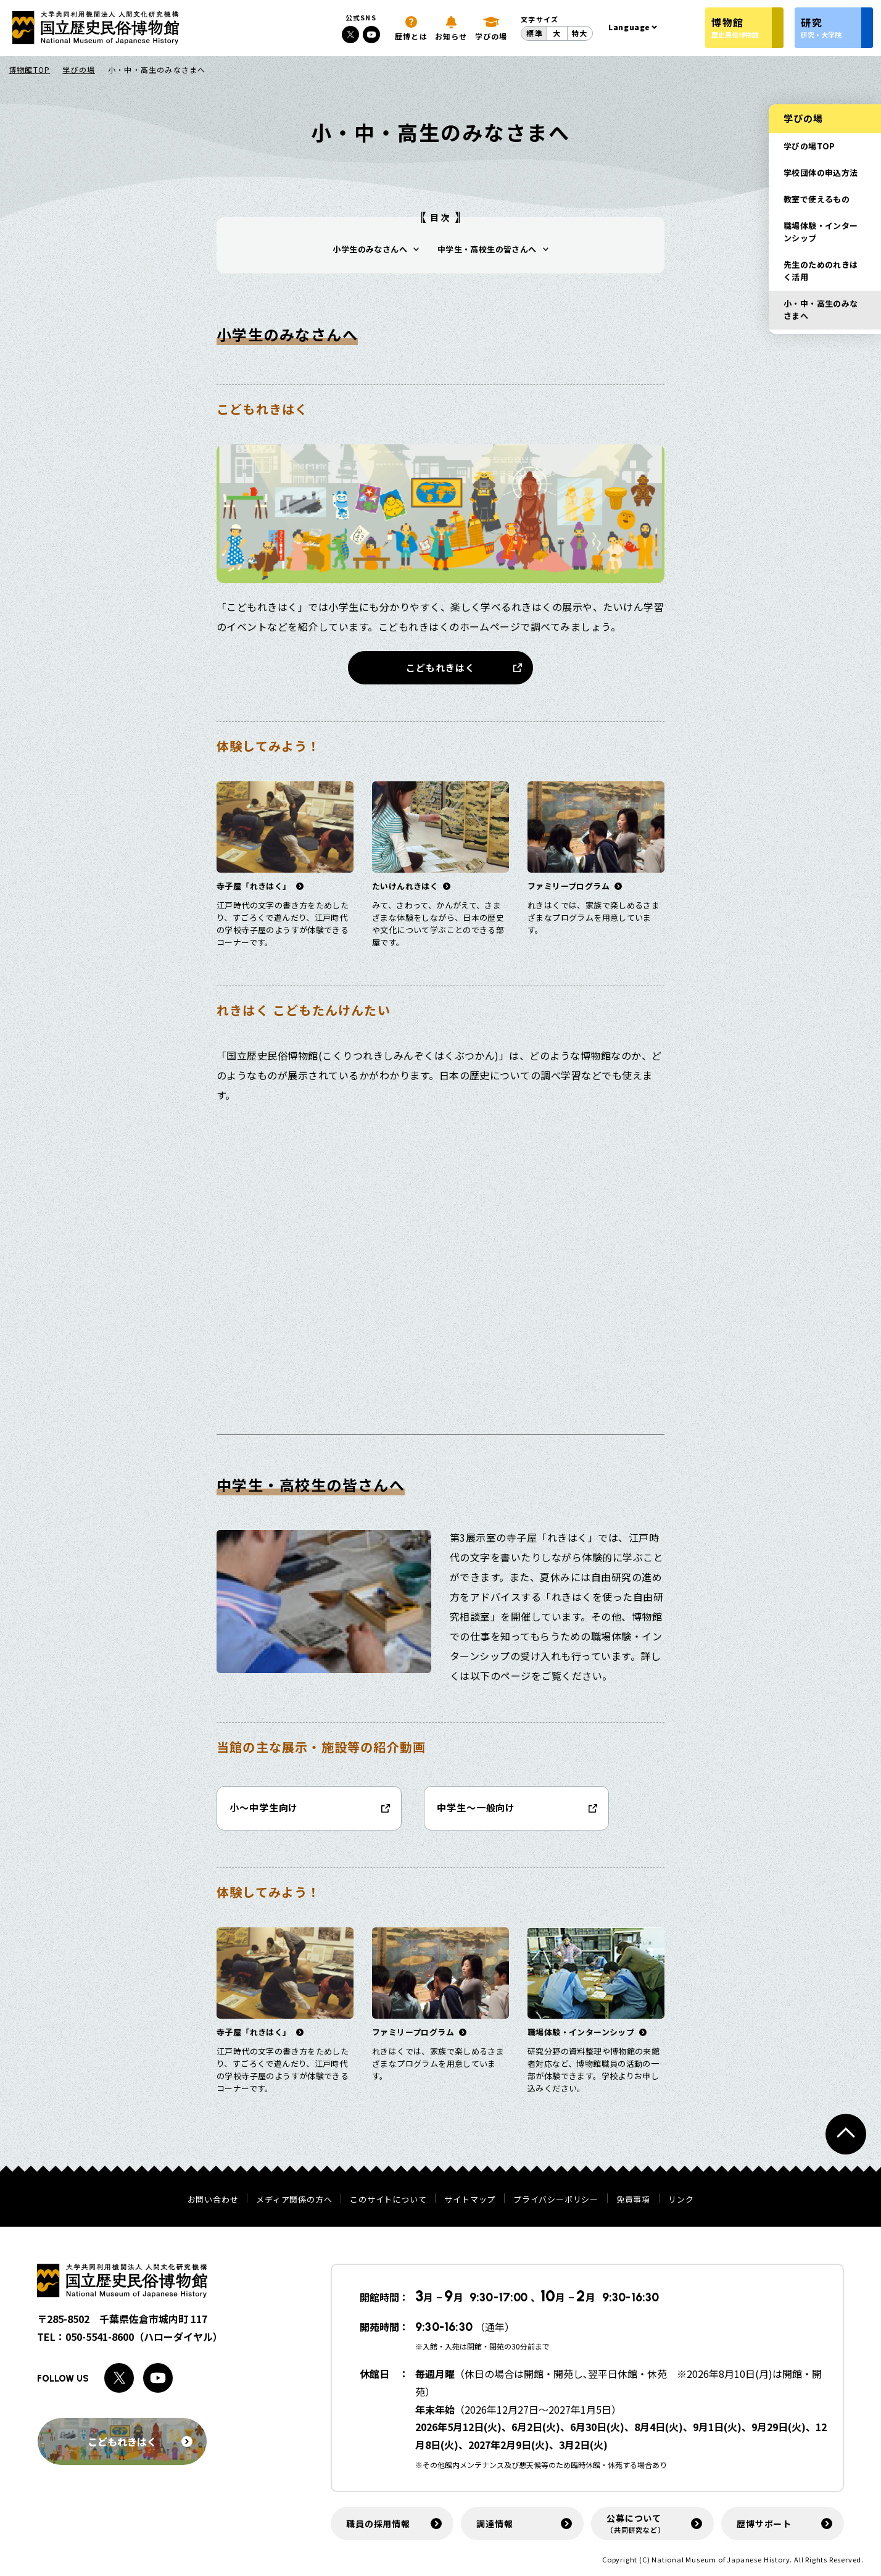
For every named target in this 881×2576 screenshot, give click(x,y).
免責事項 (633, 2199)
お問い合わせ (213, 2199)
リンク (680, 2199)
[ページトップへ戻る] (845, 2134)
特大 (579, 33)
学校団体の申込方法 (821, 172)
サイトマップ (469, 2199)
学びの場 (78, 69)
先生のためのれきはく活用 (821, 271)
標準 (534, 33)
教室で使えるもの (817, 199)
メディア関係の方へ (294, 2199)
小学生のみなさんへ (370, 249)
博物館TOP (29, 69)
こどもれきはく (440, 666)
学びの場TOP (809, 146)
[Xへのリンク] (350, 34)
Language (629, 27)
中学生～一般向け (476, 1807)
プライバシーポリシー (555, 2199)
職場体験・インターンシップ (821, 232)
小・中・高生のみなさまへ (821, 309)
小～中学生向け (264, 1807)
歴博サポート (764, 2523)
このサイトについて (388, 2199)
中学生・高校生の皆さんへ (487, 249)
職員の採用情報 (378, 2523)
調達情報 (494, 2523)
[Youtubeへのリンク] (371, 34)
